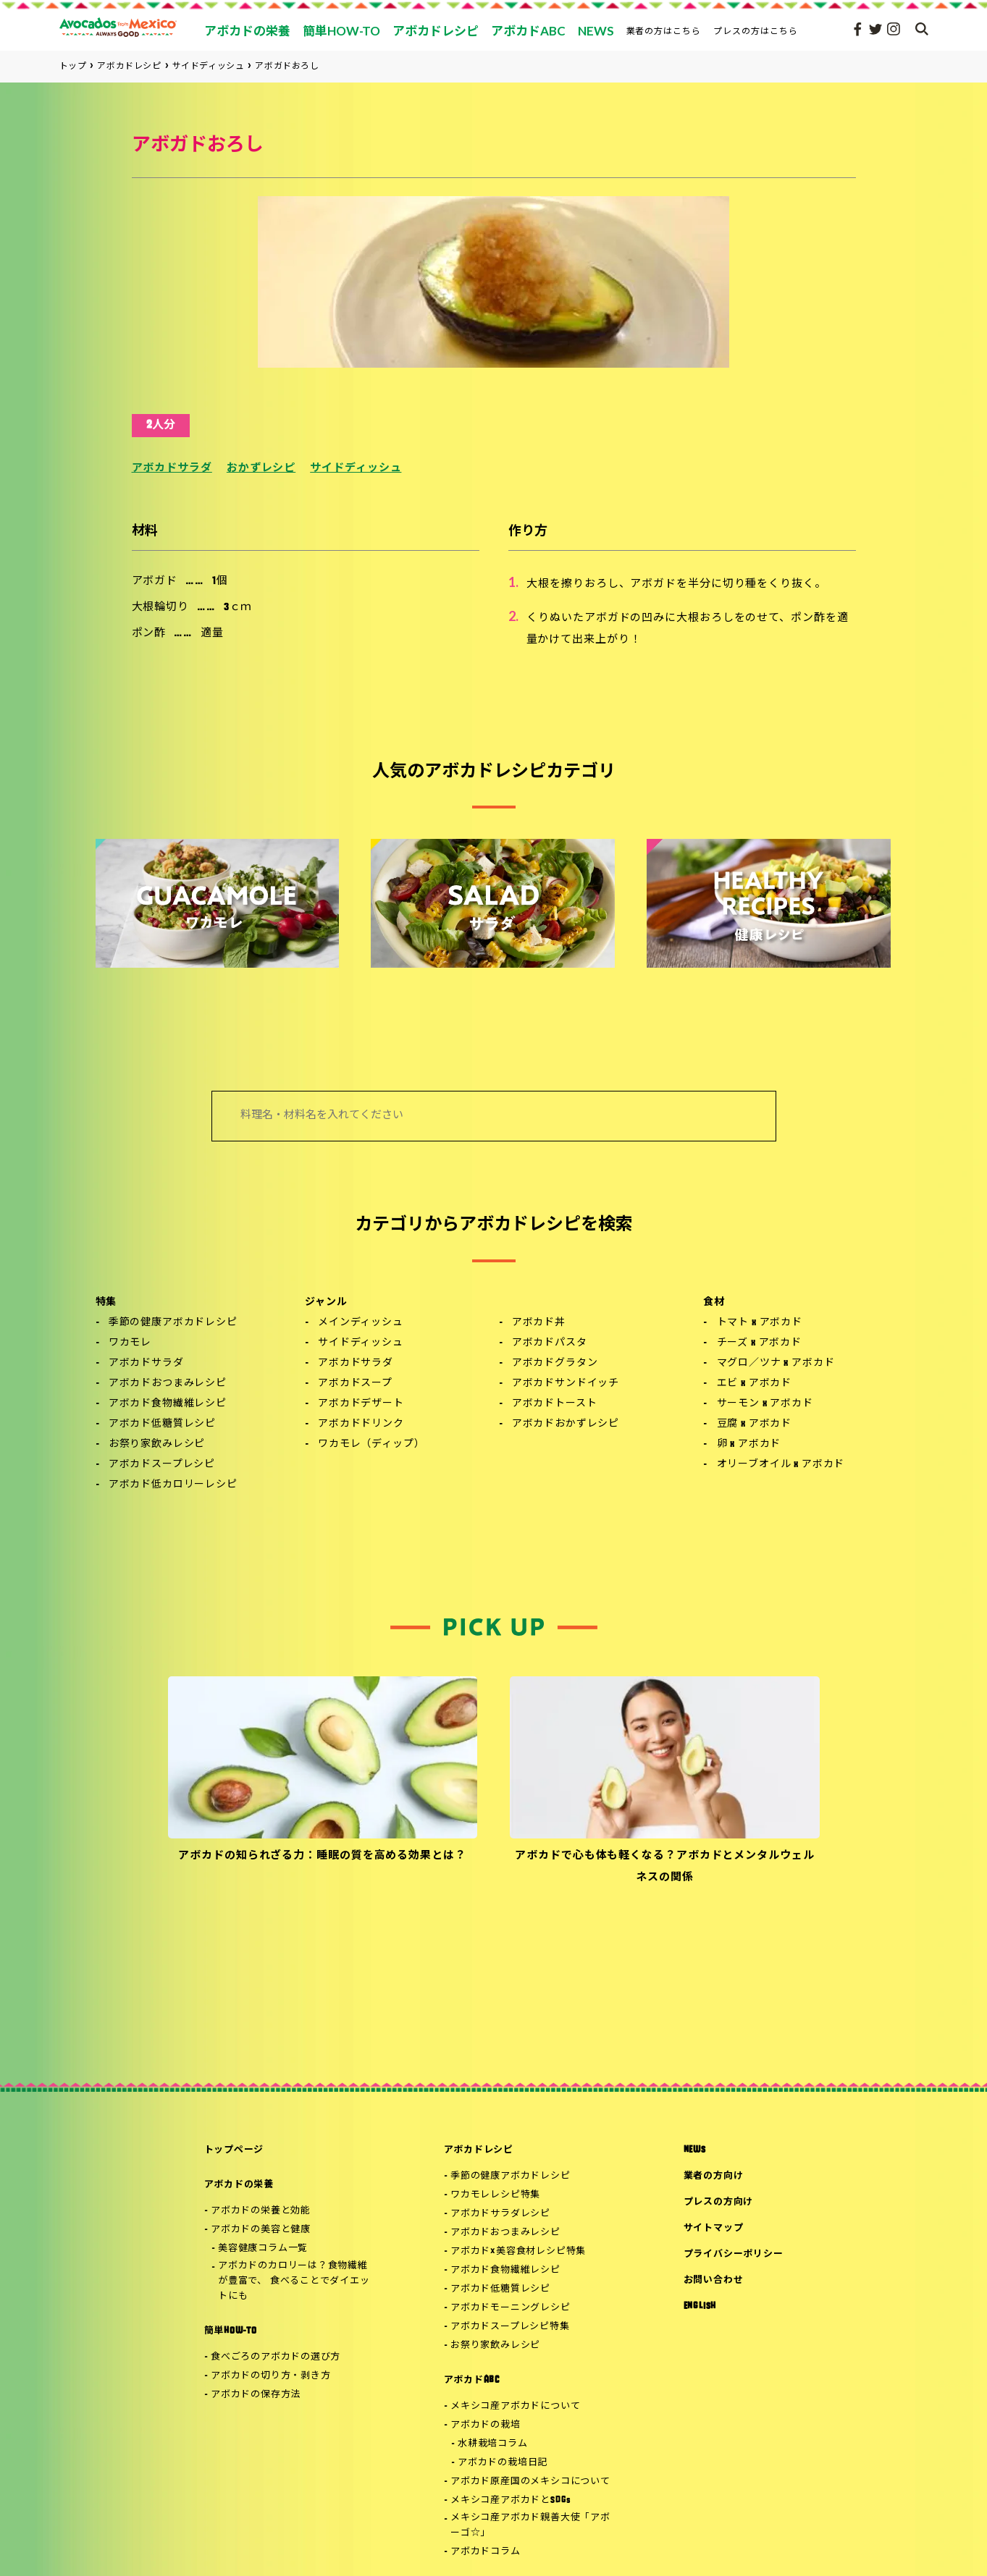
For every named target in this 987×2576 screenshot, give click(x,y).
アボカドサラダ (172, 468)
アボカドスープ (355, 1383)
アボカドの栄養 (239, 2184)
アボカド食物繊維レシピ (168, 1403)
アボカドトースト (554, 1403)
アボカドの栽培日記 (502, 2462)
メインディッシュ (360, 1322)
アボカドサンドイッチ (565, 1383)
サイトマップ (714, 2228)
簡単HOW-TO (230, 2331)
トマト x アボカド (759, 1322)
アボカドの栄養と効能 (261, 2211)
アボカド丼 (539, 1322)
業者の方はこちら (664, 30)
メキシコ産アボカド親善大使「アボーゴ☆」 (530, 2525)
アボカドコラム (485, 2551)
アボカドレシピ (478, 2150)
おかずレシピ (261, 468)
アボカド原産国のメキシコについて (530, 2481)
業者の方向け (714, 2176)
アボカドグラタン (555, 1363)
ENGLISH (700, 2306)
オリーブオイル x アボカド (781, 1464)
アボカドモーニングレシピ (510, 2308)
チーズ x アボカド (759, 1343)
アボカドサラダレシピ (500, 2213)
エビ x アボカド (754, 1383)
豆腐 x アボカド (754, 1424)
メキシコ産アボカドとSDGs (510, 2500)
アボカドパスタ (549, 1343)
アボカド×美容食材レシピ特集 (518, 2251)
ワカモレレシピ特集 (495, 2195)
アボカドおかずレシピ (565, 1424)
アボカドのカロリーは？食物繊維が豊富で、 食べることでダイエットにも (293, 2281)
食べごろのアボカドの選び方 (275, 2357)
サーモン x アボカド (765, 1403)
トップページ (234, 2150)
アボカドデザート (361, 1403)
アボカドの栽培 (485, 2425)
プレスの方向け (718, 2202)
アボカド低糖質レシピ (162, 1424)
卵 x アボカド (749, 1444)
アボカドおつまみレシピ (168, 1383)
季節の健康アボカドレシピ (173, 1322)
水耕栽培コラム (492, 2444)
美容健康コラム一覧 (263, 2248)
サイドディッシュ (355, 468)
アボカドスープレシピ (162, 1464)
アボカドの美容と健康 (261, 2229)
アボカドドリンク (361, 1424)
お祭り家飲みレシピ (157, 1444)
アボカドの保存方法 (256, 2394)
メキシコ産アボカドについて (515, 2406)
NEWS (695, 2150)
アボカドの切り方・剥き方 (270, 2376)
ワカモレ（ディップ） (371, 1444)
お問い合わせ (714, 2280)
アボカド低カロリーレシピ (173, 1484)
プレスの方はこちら (755, 30)
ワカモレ (130, 1343)
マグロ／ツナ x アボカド (776, 1363)
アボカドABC (472, 2380)
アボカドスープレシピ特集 (509, 2326)
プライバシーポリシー (734, 2254)
